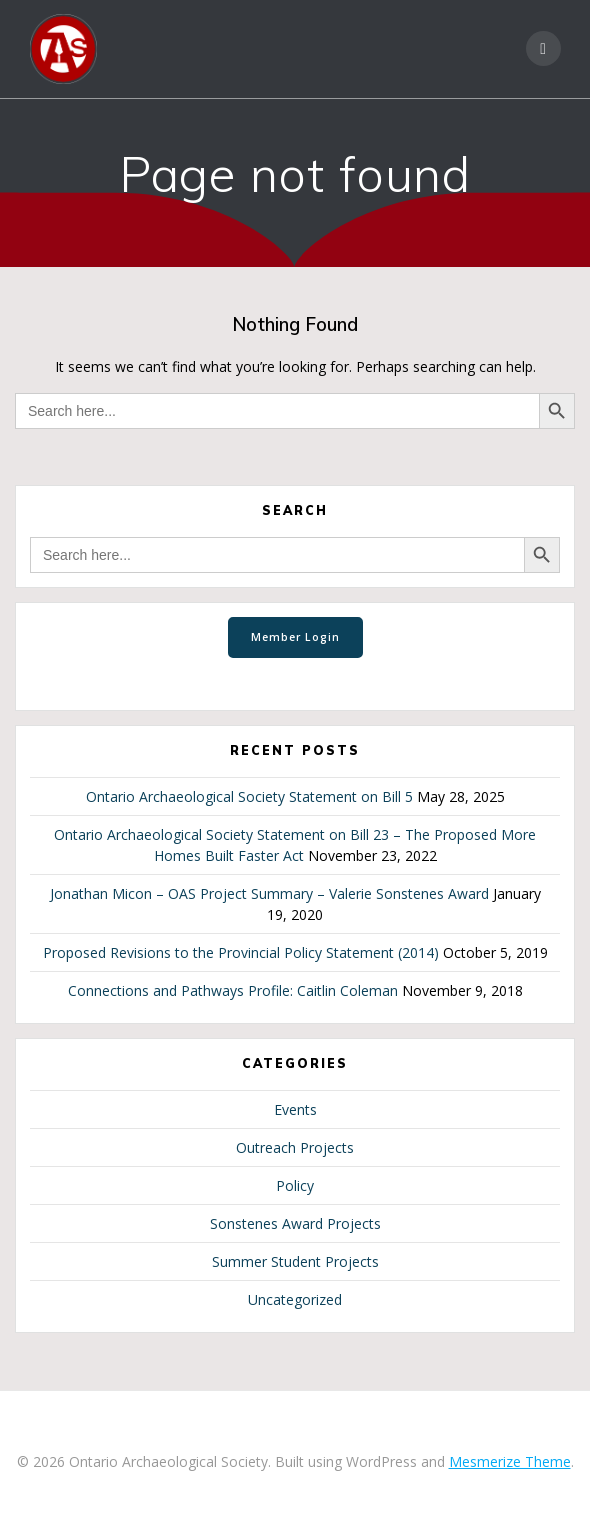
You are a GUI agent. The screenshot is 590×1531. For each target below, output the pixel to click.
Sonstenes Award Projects (295, 1223)
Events (295, 1109)
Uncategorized (295, 1299)
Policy (295, 1185)
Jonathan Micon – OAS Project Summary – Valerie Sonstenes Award (269, 893)
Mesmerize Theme (510, 1461)
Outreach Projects (295, 1147)
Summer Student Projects (295, 1261)
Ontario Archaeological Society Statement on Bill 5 (249, 796)
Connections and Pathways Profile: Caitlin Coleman (233, 990)
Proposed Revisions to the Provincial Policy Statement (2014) (241, 952)
